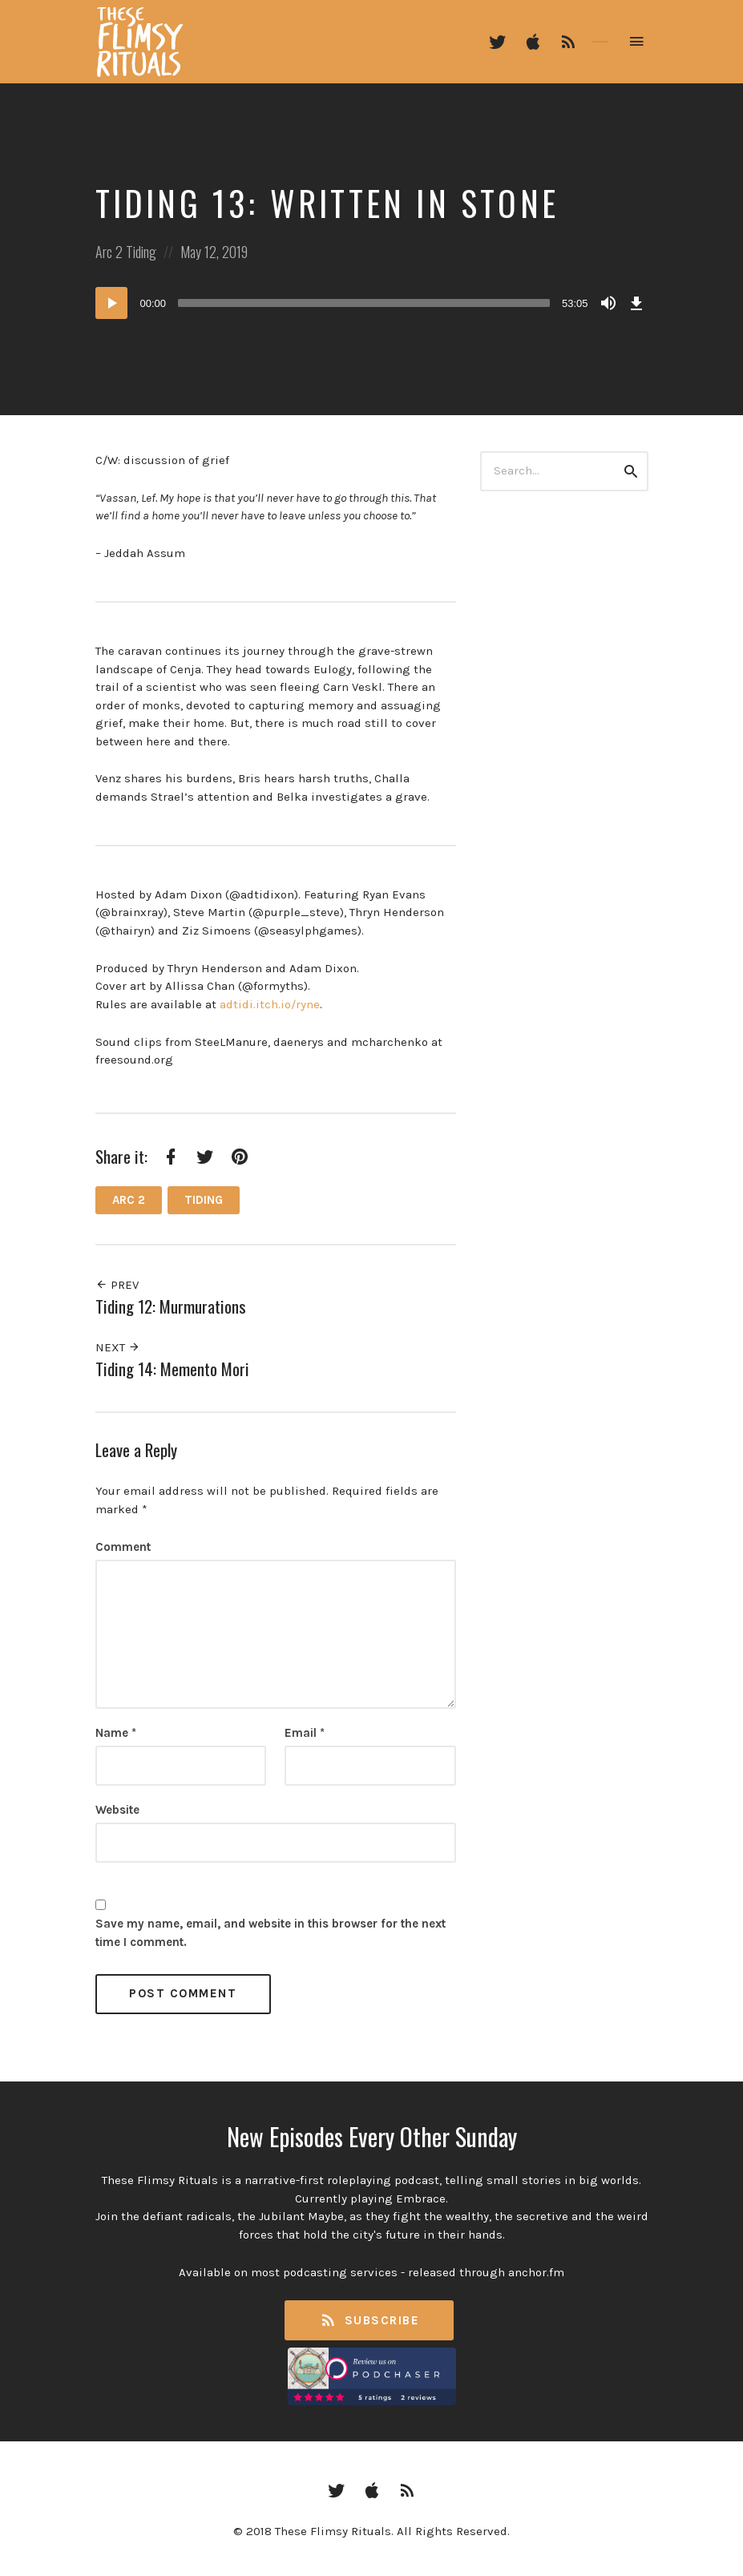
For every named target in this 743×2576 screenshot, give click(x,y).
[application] (371, 303)
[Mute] (608, 303)
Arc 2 (109, 251)
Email (305, 1733)
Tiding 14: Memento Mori (172, 1368)
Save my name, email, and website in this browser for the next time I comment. (270, 1932)
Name (115, 1733)
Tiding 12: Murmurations (170, 1306)
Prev (117, 1285)
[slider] (364, 303)
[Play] (111, 303)
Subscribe (369, 2321)
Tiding (141, 251)
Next (117, 1347)
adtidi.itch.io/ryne (270, 1004)
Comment (123, 1547)
